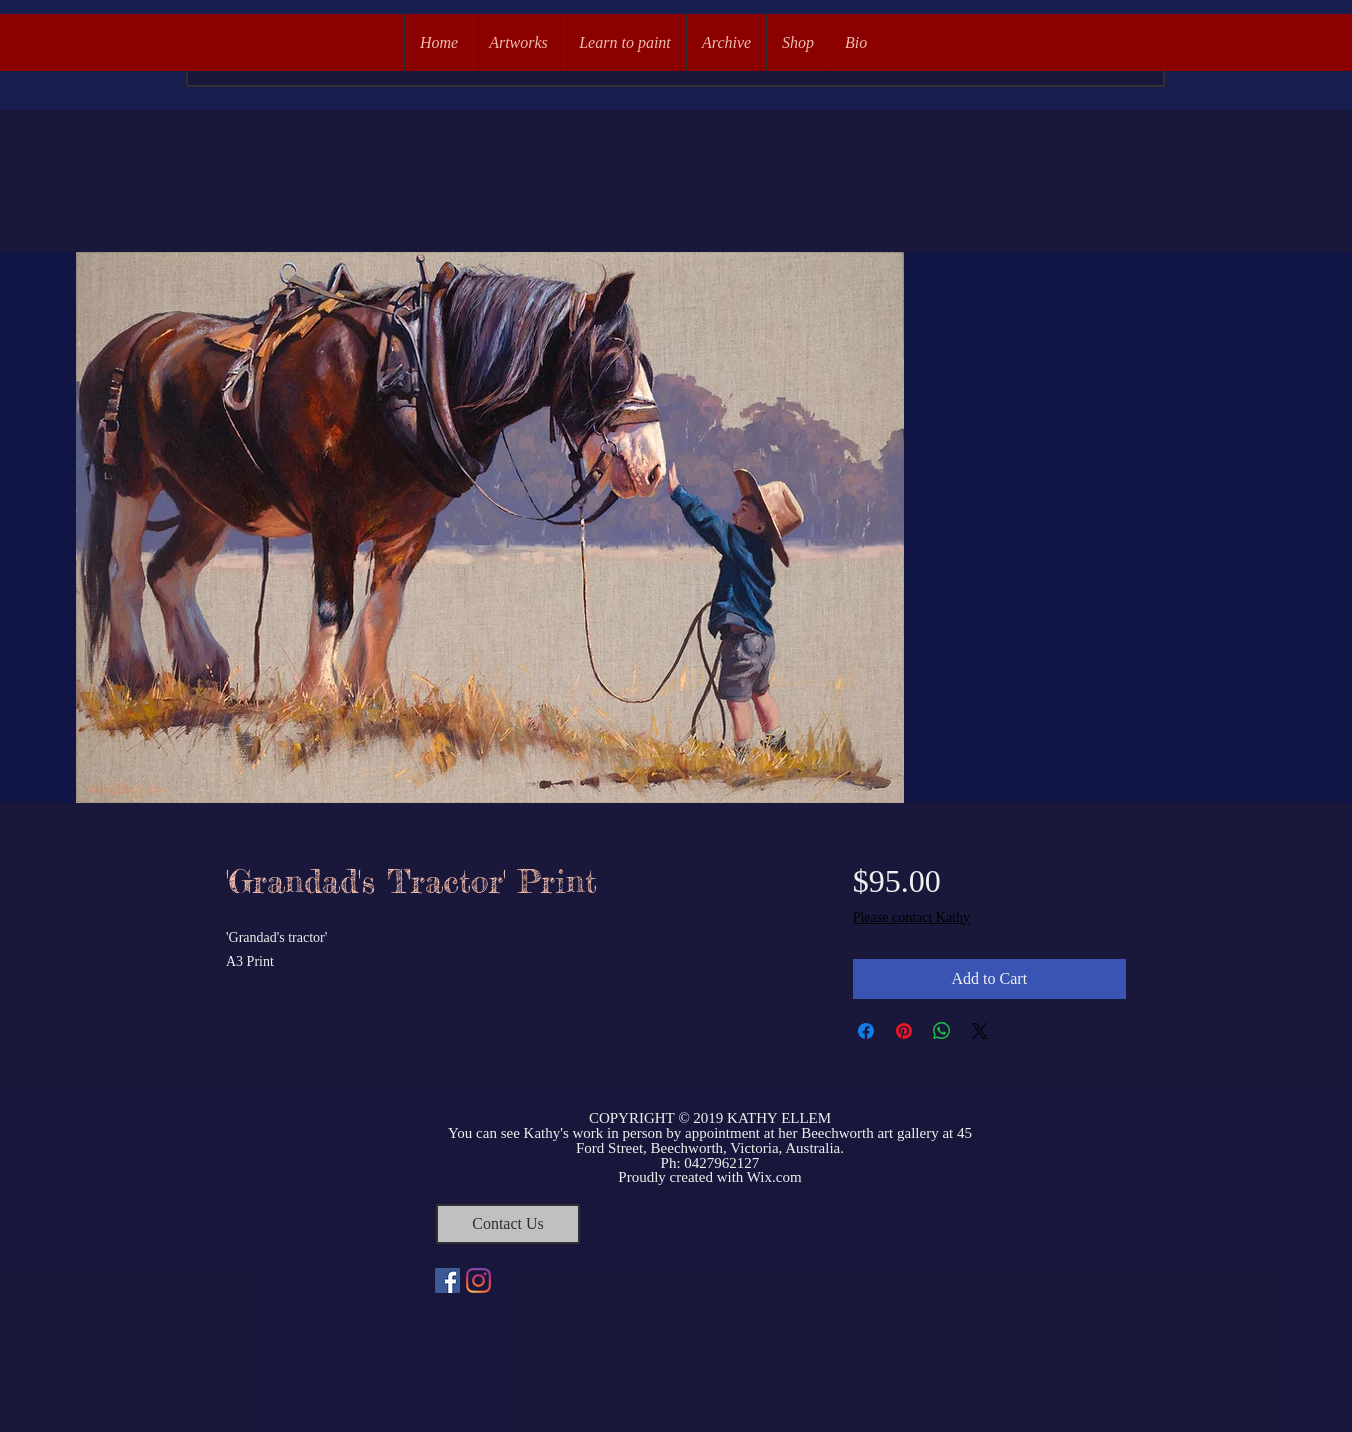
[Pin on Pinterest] (904, 1031)
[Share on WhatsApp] (942, 1031)
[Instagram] (478, 1280)
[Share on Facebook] (866, 1031)
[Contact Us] (508, 1224)
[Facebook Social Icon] (447, 1280)
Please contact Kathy (911, 917)
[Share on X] (980, 1031)
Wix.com (774, 1177)
